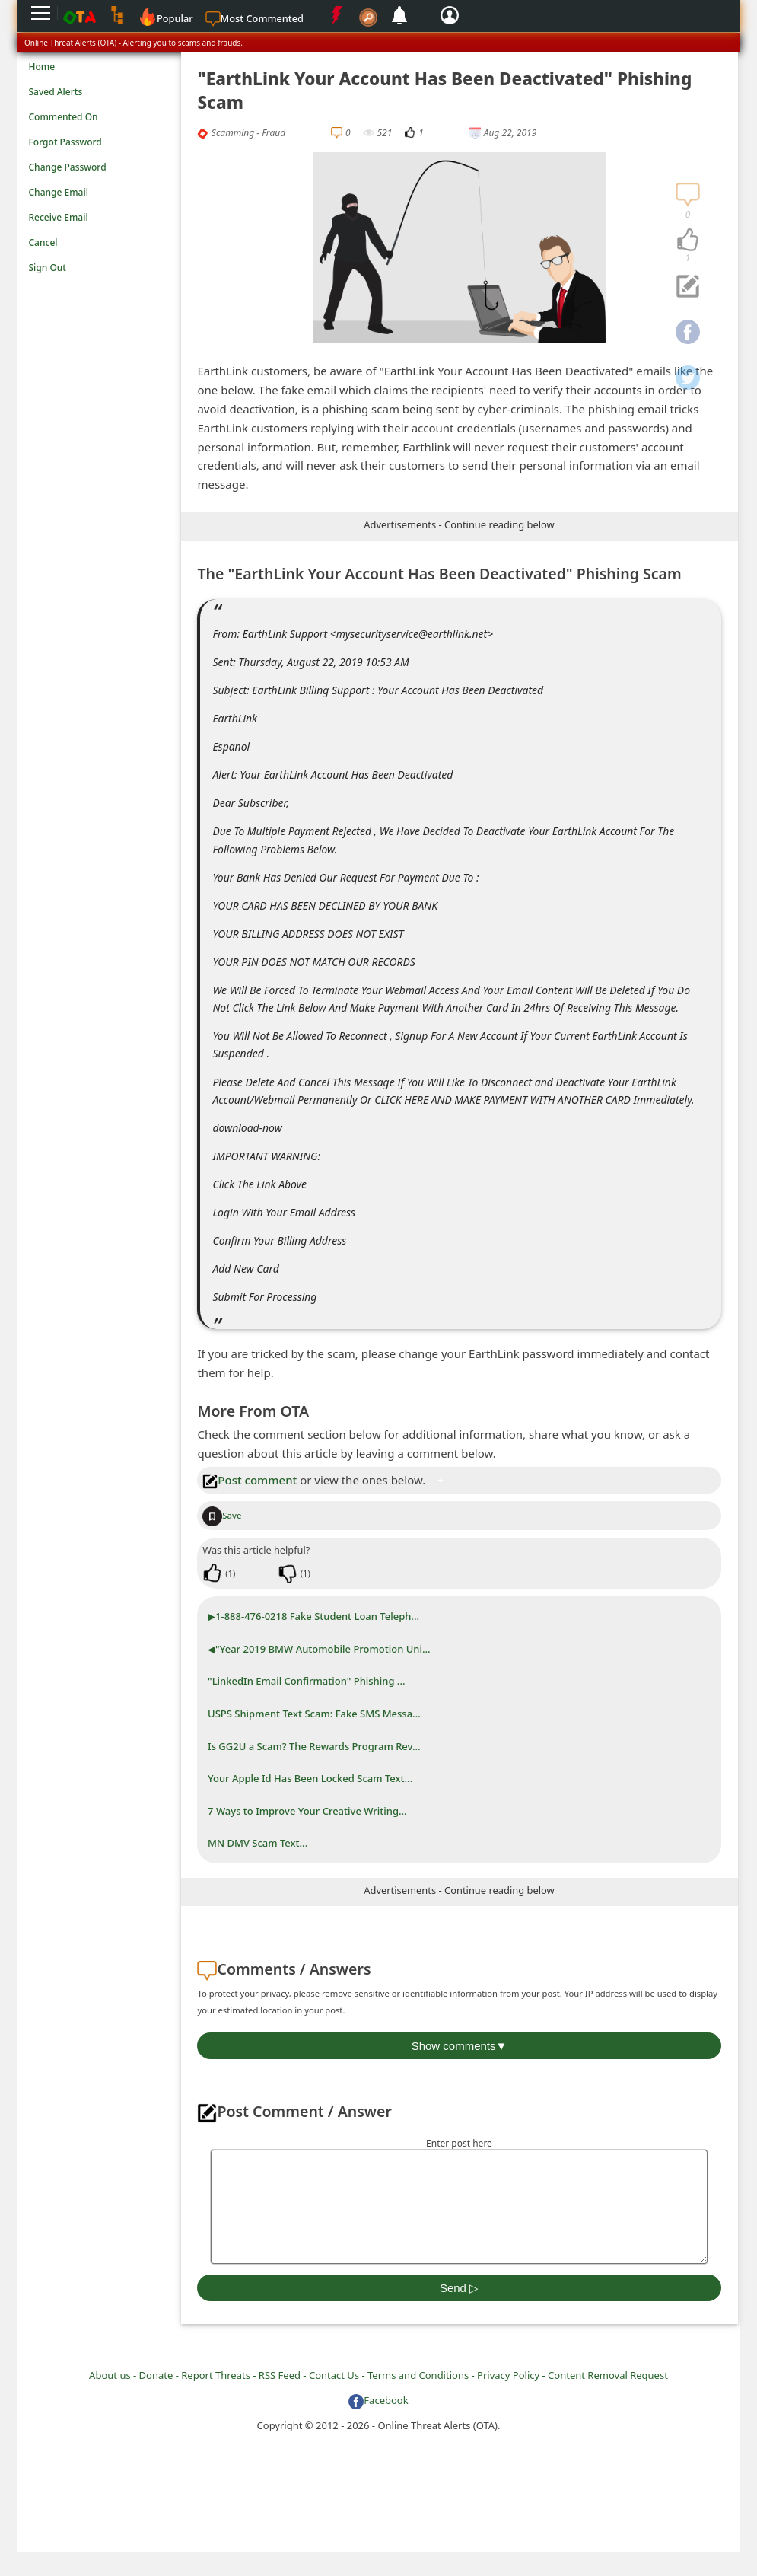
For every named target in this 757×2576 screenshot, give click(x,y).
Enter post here (459, 2143)
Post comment (249, 1479)
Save (221, 1515)
